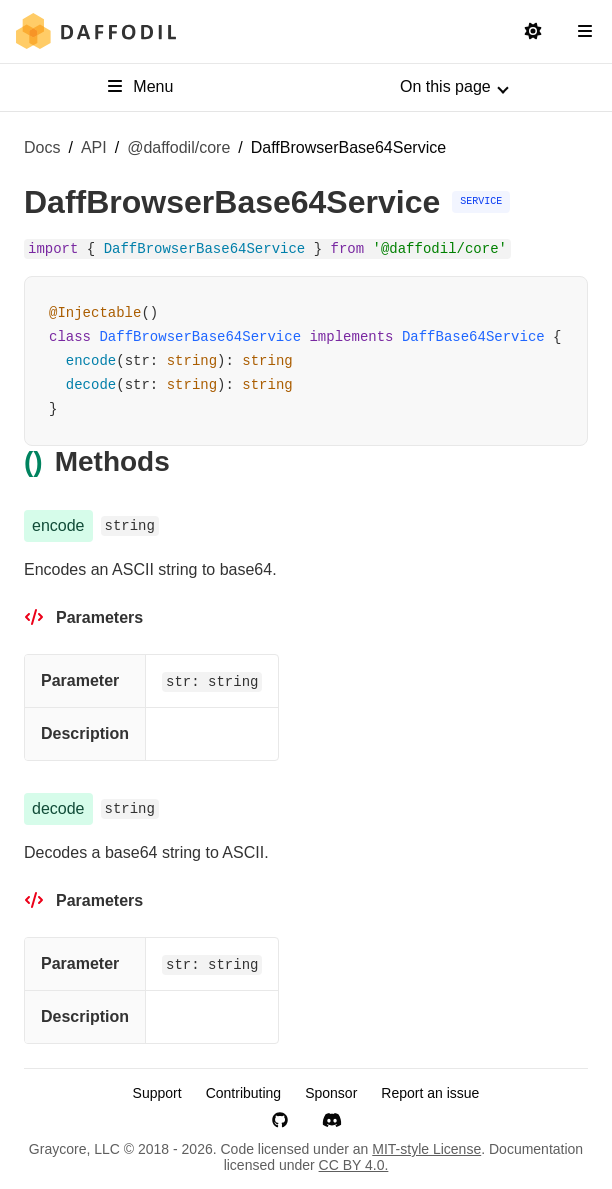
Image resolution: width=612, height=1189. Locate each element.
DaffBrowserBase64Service (200, 337)
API (94, 147)
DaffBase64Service (473, 337)
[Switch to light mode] (533, 32)
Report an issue (430, 1093)
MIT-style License (426, 1149)
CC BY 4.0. (354, 1165)
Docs (42, 147)
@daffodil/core (178, 147)
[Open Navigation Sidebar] (585, 32)
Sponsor (331, 1093)
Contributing (244, 1093)
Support (157, 1093)
